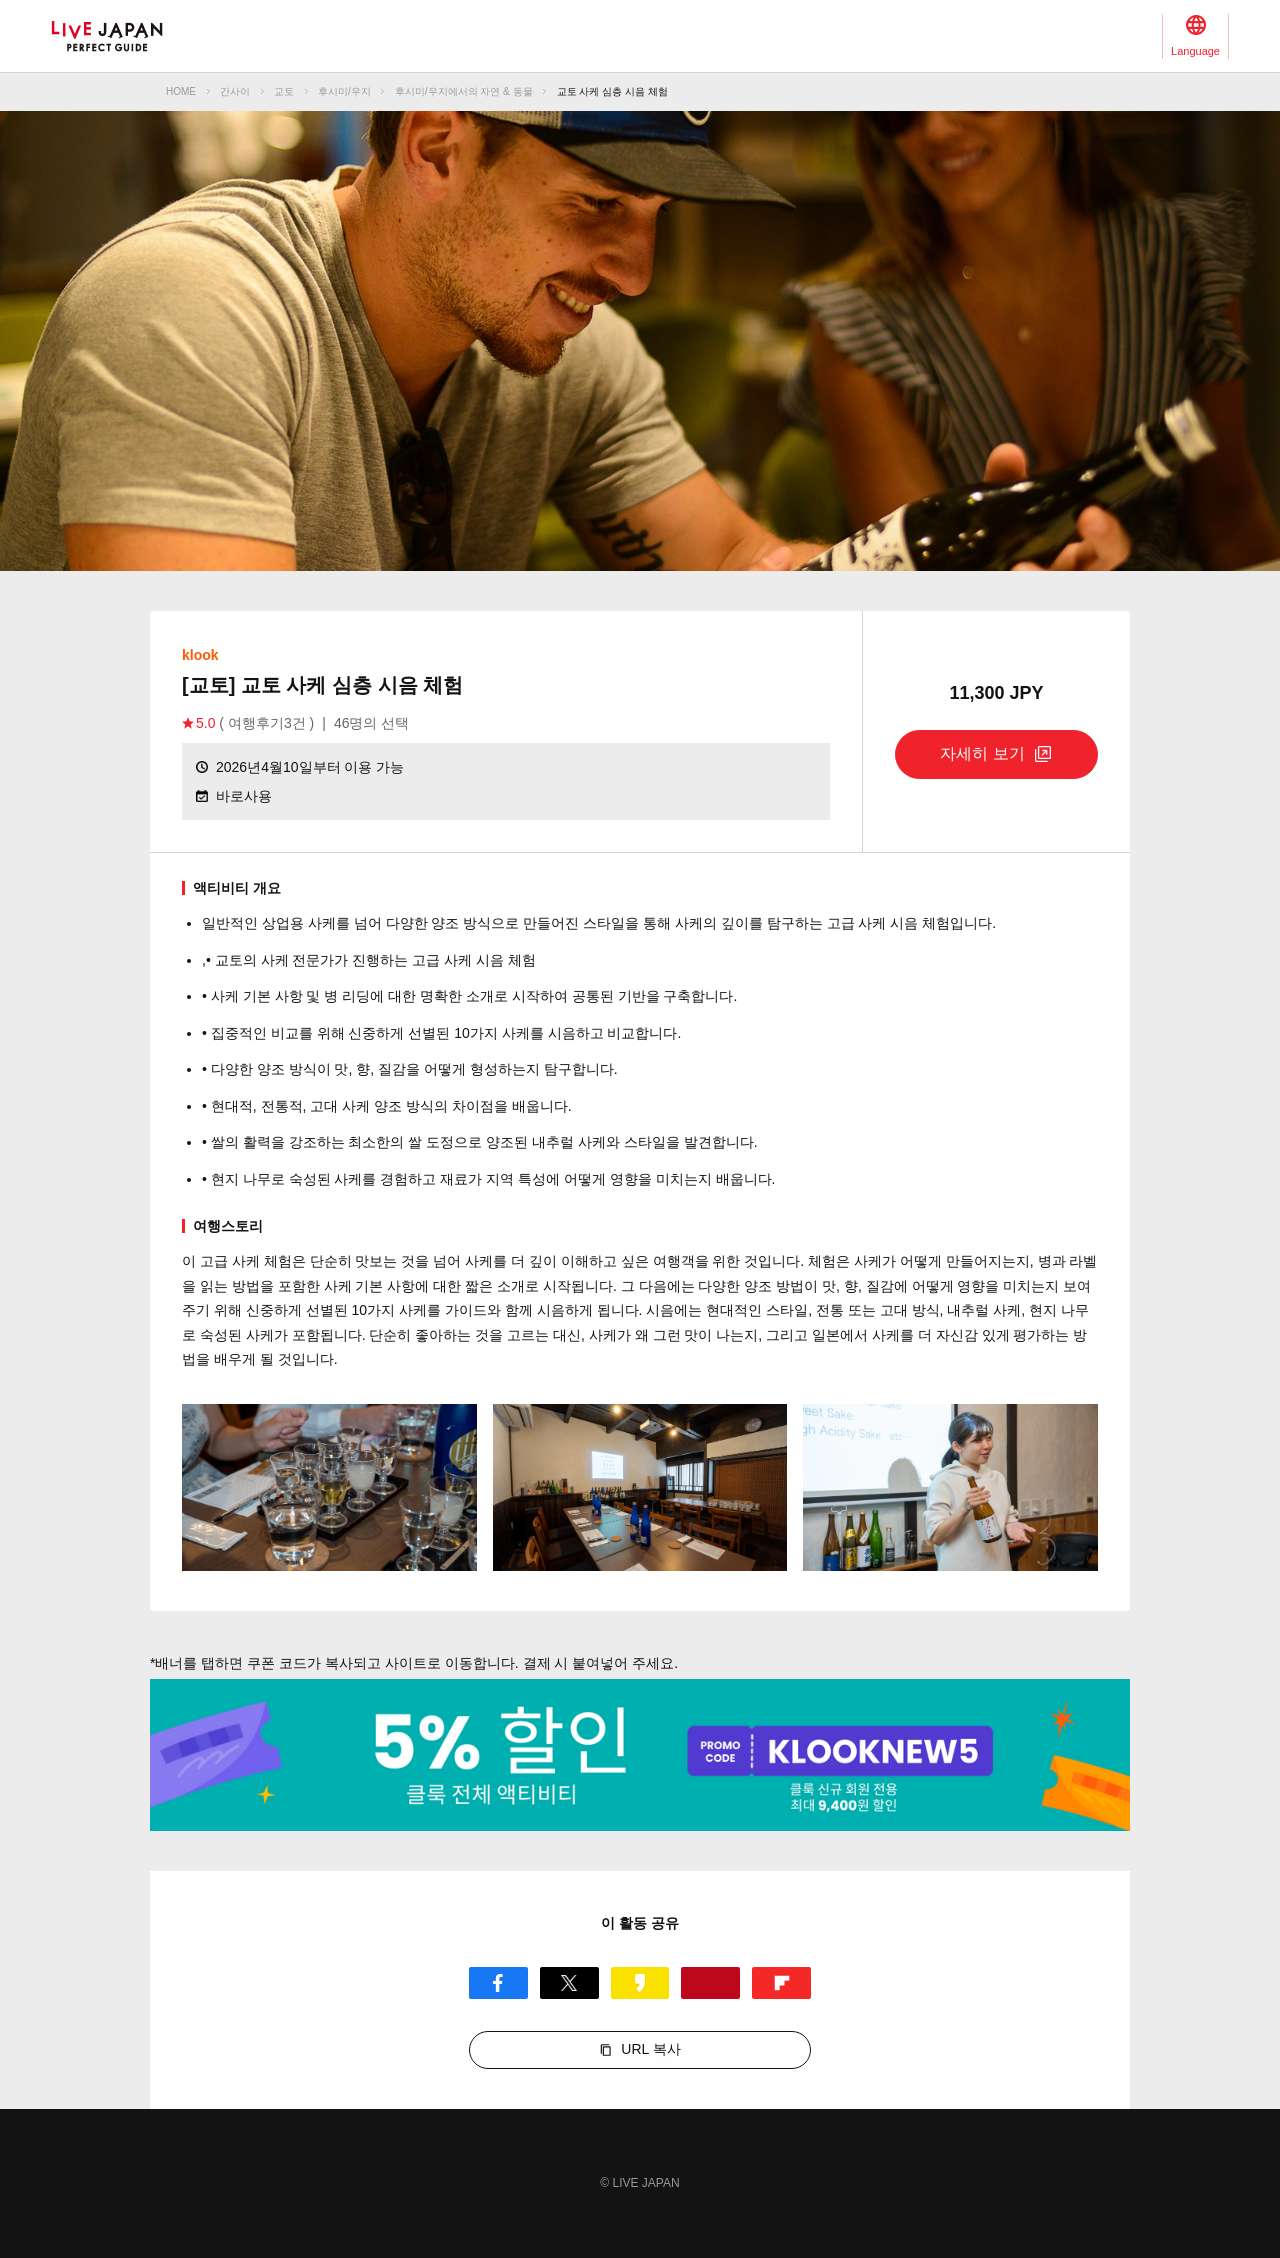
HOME (181, 91)
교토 (284, 91)
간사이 (235, 91)
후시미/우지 (344, 91)
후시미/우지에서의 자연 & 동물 (464, 91)
